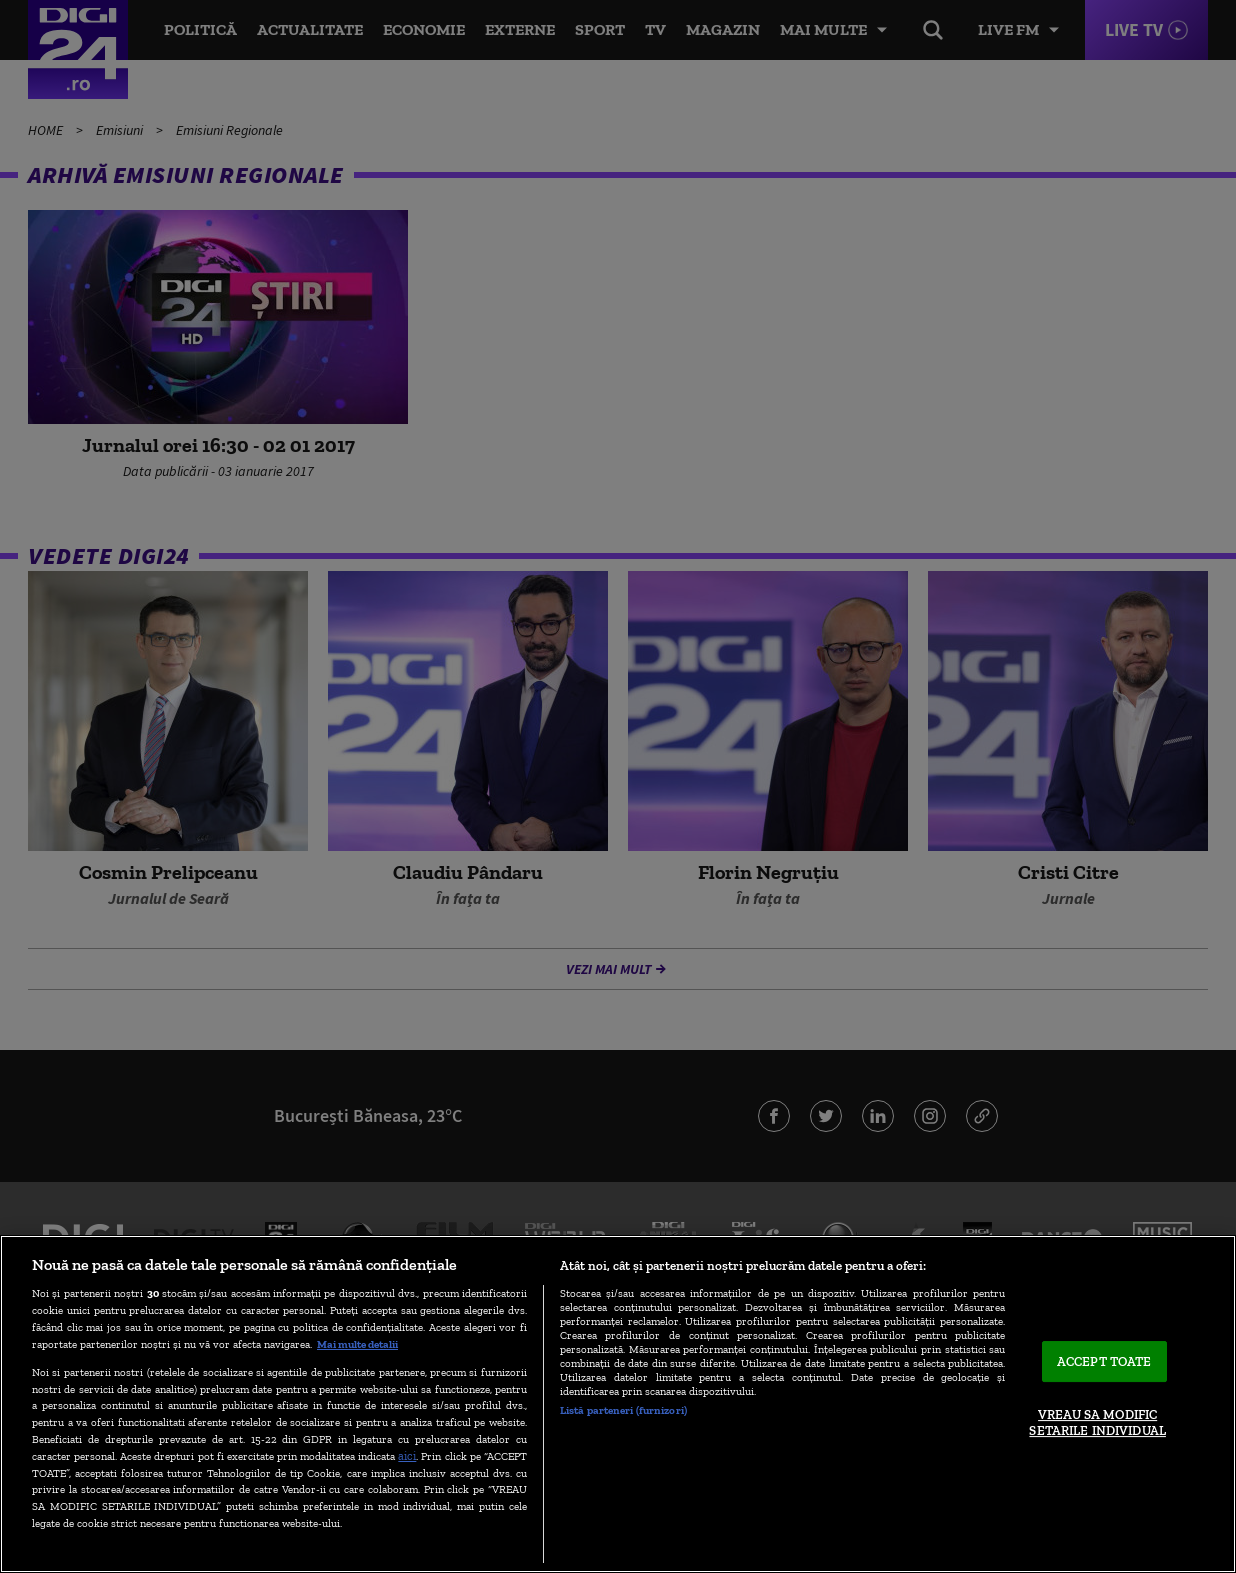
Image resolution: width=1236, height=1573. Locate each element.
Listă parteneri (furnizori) (623, 1410)
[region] (618, 1404)
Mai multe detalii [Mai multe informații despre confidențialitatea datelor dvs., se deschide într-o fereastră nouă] (357, 1344)
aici (407, 1455)
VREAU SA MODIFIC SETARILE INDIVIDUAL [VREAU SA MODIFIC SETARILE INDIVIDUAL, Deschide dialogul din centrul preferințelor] (1097, 1423)
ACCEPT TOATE (1104, 1361)
